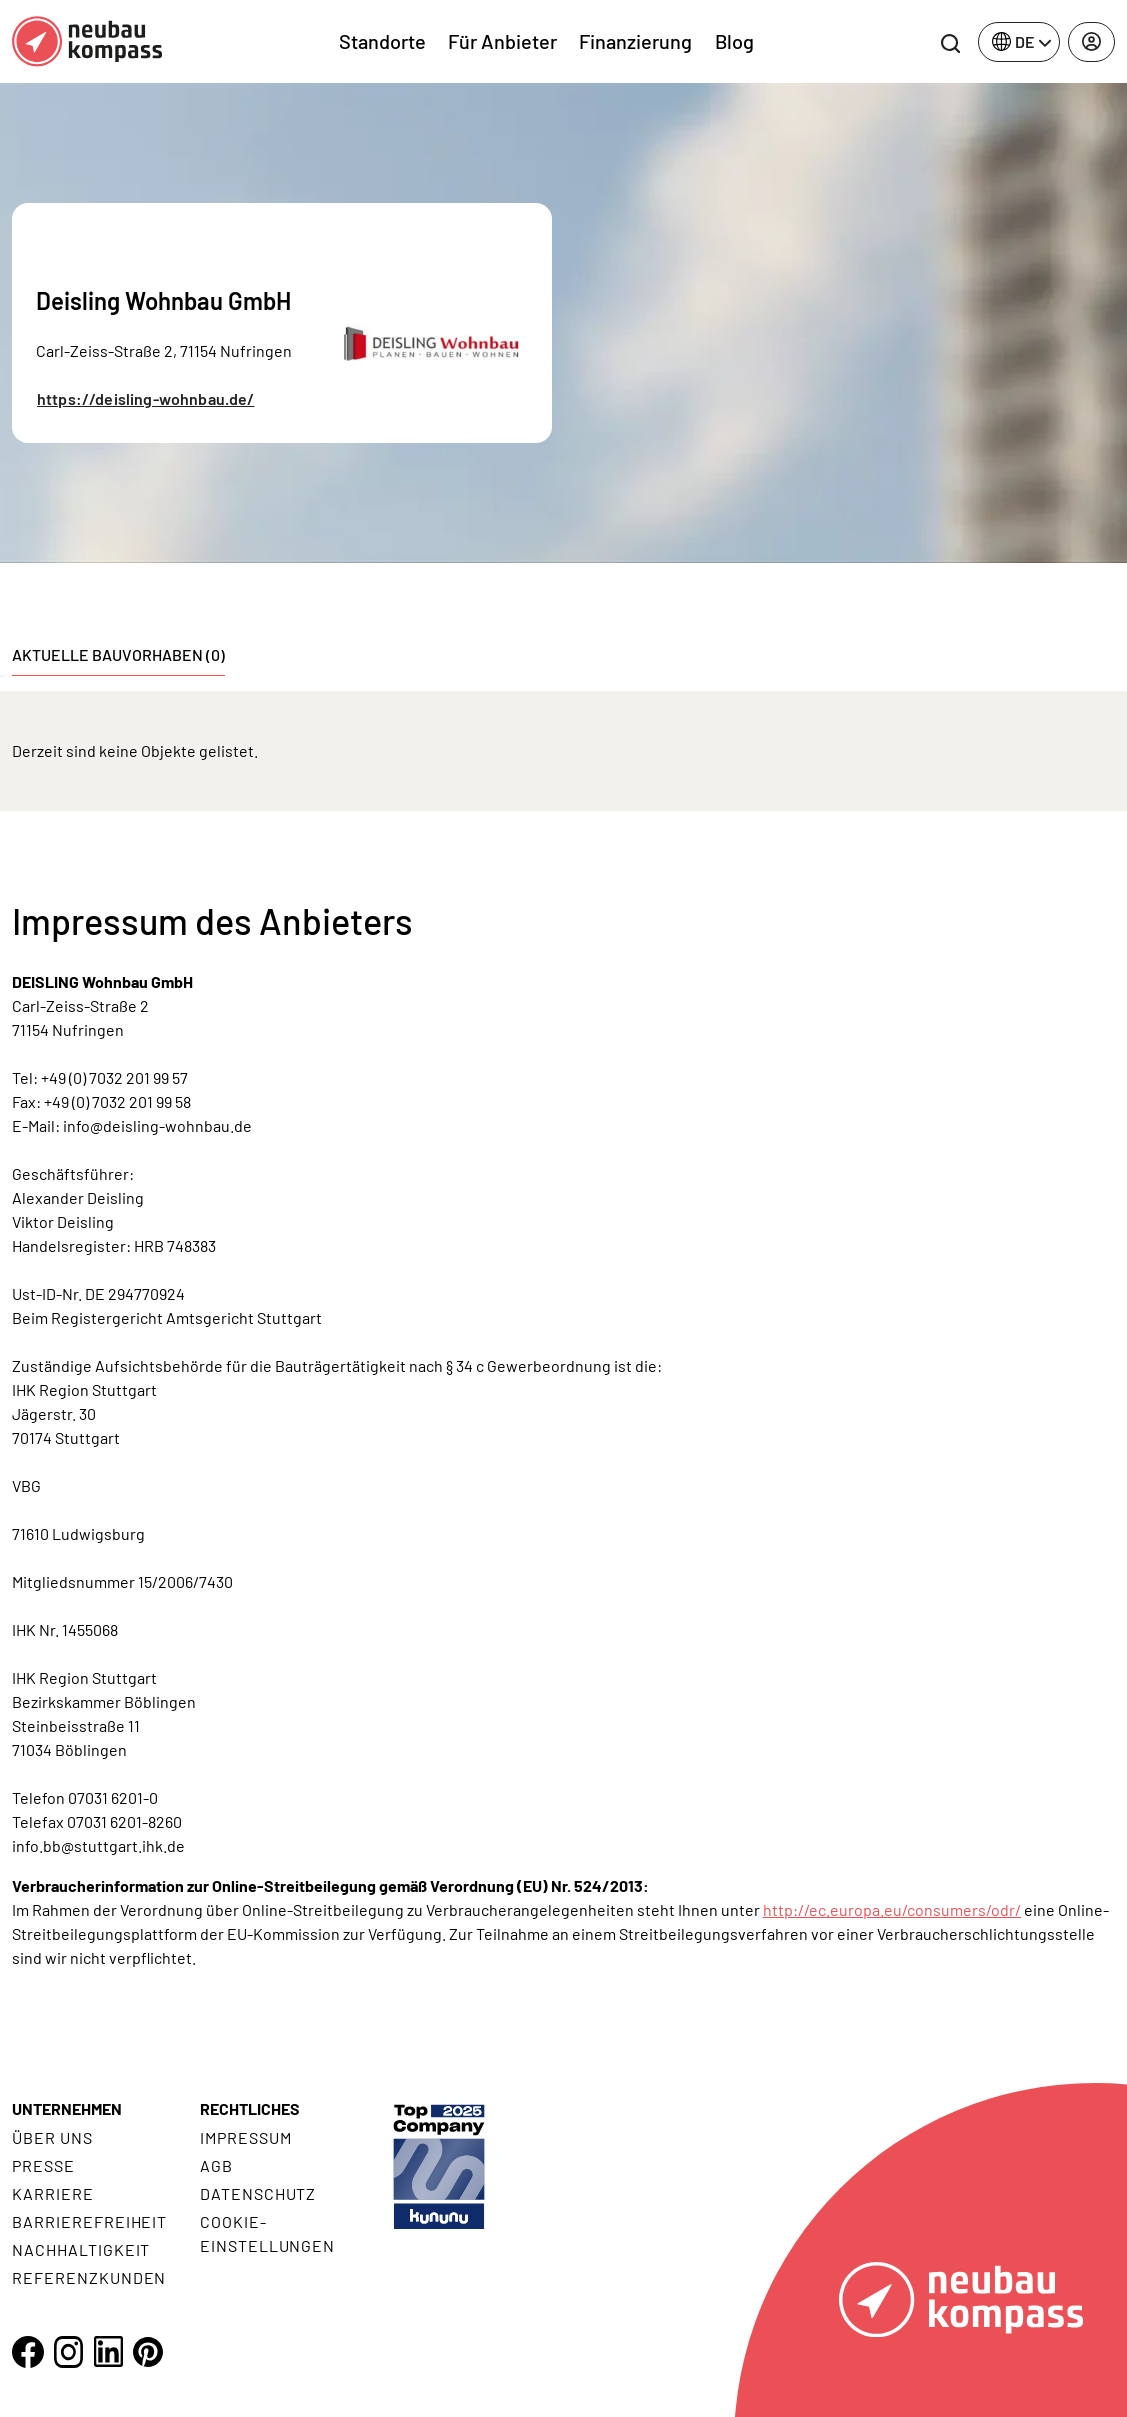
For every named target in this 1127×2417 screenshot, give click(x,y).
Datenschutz (258, 2193)
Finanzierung (635, 41)
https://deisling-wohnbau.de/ (145, 398)
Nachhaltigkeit (81, 2249)
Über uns (52, 2137)
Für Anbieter (502, 41)
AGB (216, 2165)
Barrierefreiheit (89, 2221)
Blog (734, 41)
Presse (43, 2165)
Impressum (246, 2137)
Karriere (53, 2193)
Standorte (382, 41)
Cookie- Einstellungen (267, 2233)
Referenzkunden (89, 2277)
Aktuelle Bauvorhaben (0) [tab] (118, 654)
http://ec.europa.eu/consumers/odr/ (892, 1909)
